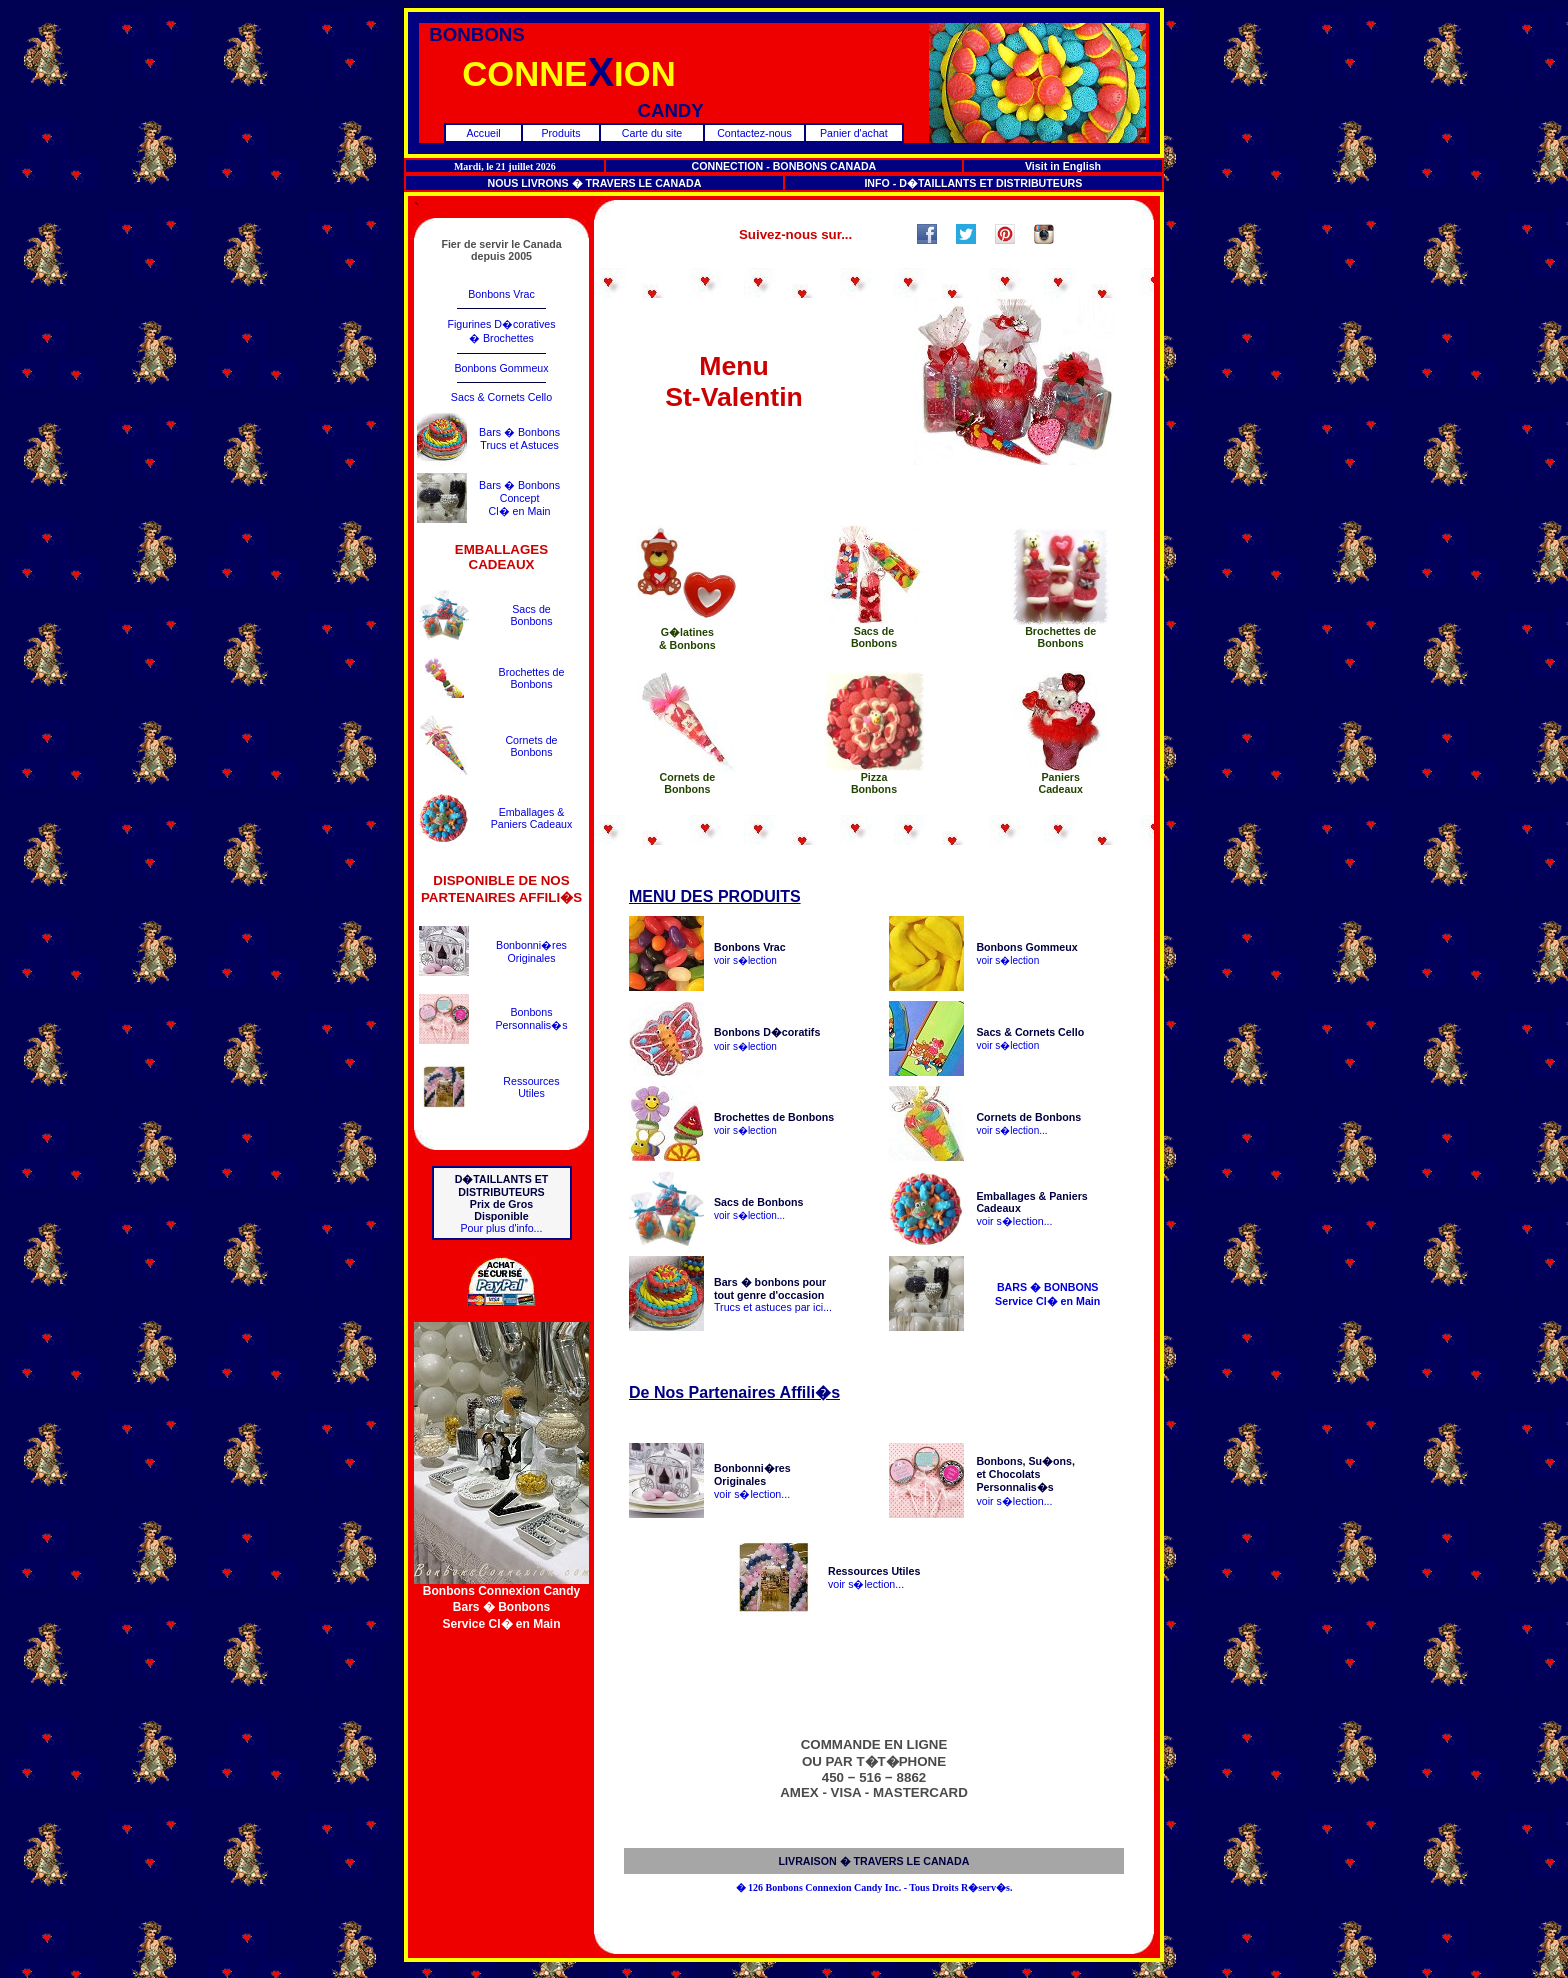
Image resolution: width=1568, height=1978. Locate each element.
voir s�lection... (1011, 1130)
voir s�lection (745, 960)
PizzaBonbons (874, 783)
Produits (560, 133)
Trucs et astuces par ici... (773, 1307)
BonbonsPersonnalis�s (531, 1018)
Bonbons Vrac (501, 294)
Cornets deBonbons (531, 746)
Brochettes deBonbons (532, 678)
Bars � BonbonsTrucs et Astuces (519, 438)
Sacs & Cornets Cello (501, 397)
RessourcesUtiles (531, 1087)
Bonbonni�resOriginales (531, 951)
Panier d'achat (854, 133)
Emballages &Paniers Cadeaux (532, 818)
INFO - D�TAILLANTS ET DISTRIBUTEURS (973, 183)
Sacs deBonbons (531, 615)
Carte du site (652, 133)
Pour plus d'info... (501, 1228)
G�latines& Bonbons (687, 638)
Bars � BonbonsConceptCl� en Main (519, 498)
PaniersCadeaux (1060, 783)
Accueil (483, 133)
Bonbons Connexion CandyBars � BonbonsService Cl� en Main (501, 1602)
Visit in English (1063, 166)
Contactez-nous (754, 133)
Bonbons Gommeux (501, 368)
